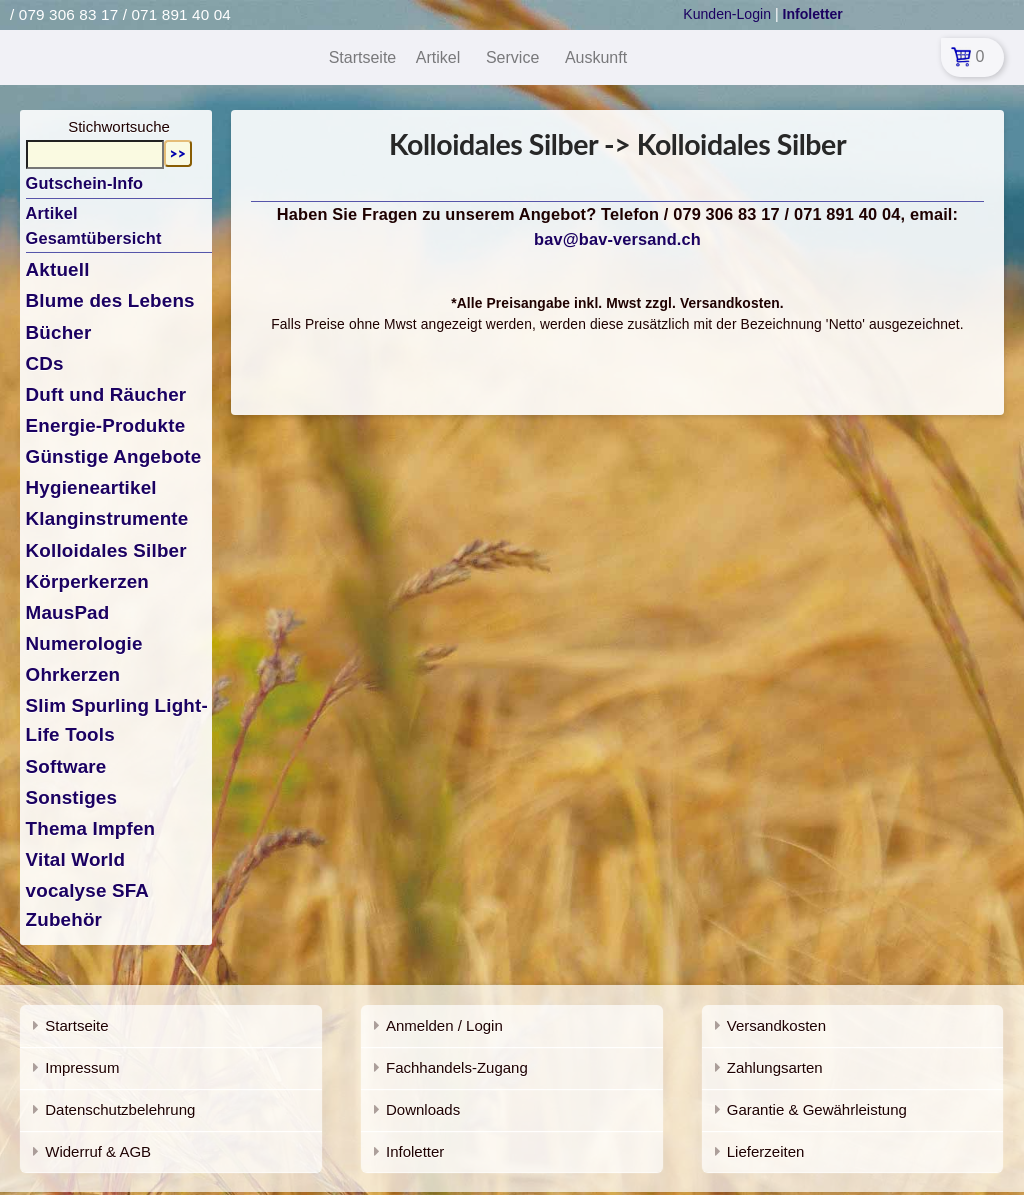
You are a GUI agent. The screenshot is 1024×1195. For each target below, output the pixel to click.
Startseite (76, 1025)
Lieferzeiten (766, 1151)
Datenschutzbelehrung (120, 1109)
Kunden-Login (727, 14)
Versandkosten (776, 1025)
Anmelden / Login (444, 1025)
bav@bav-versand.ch (617, 239)
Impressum (82, 1067)
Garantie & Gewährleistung (817, 1109)
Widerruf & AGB (98, 1151)
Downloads (423, 1109)
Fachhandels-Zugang (457, 1067)
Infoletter (415, 1151)
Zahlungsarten (775, 1067)
